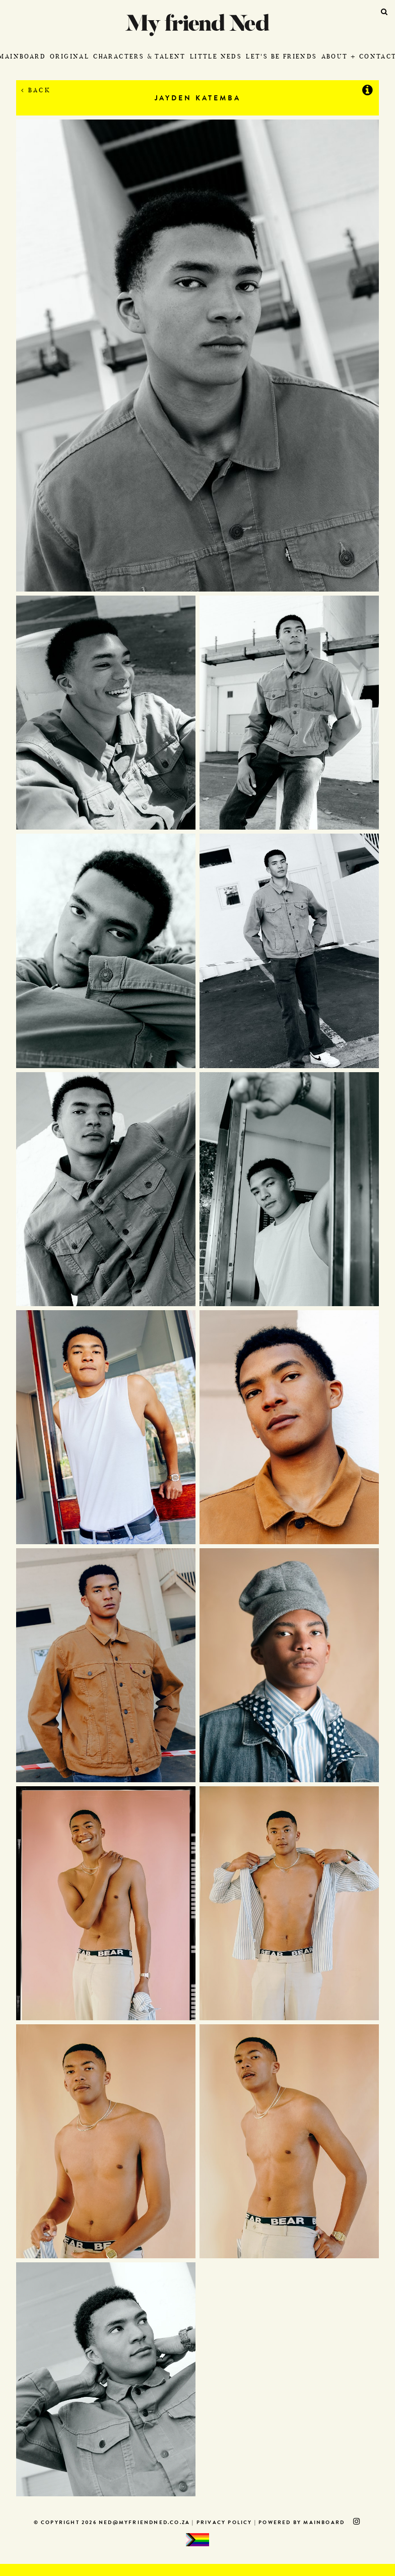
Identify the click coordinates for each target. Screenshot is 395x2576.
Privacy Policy (224, 2523)
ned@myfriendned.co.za (144, 2523)
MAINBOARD (324, 2523)
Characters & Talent (139, 56)
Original (69, 56)
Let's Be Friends (281, 56)
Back (36, 90)
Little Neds (216, 56)
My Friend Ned (197, 25)
